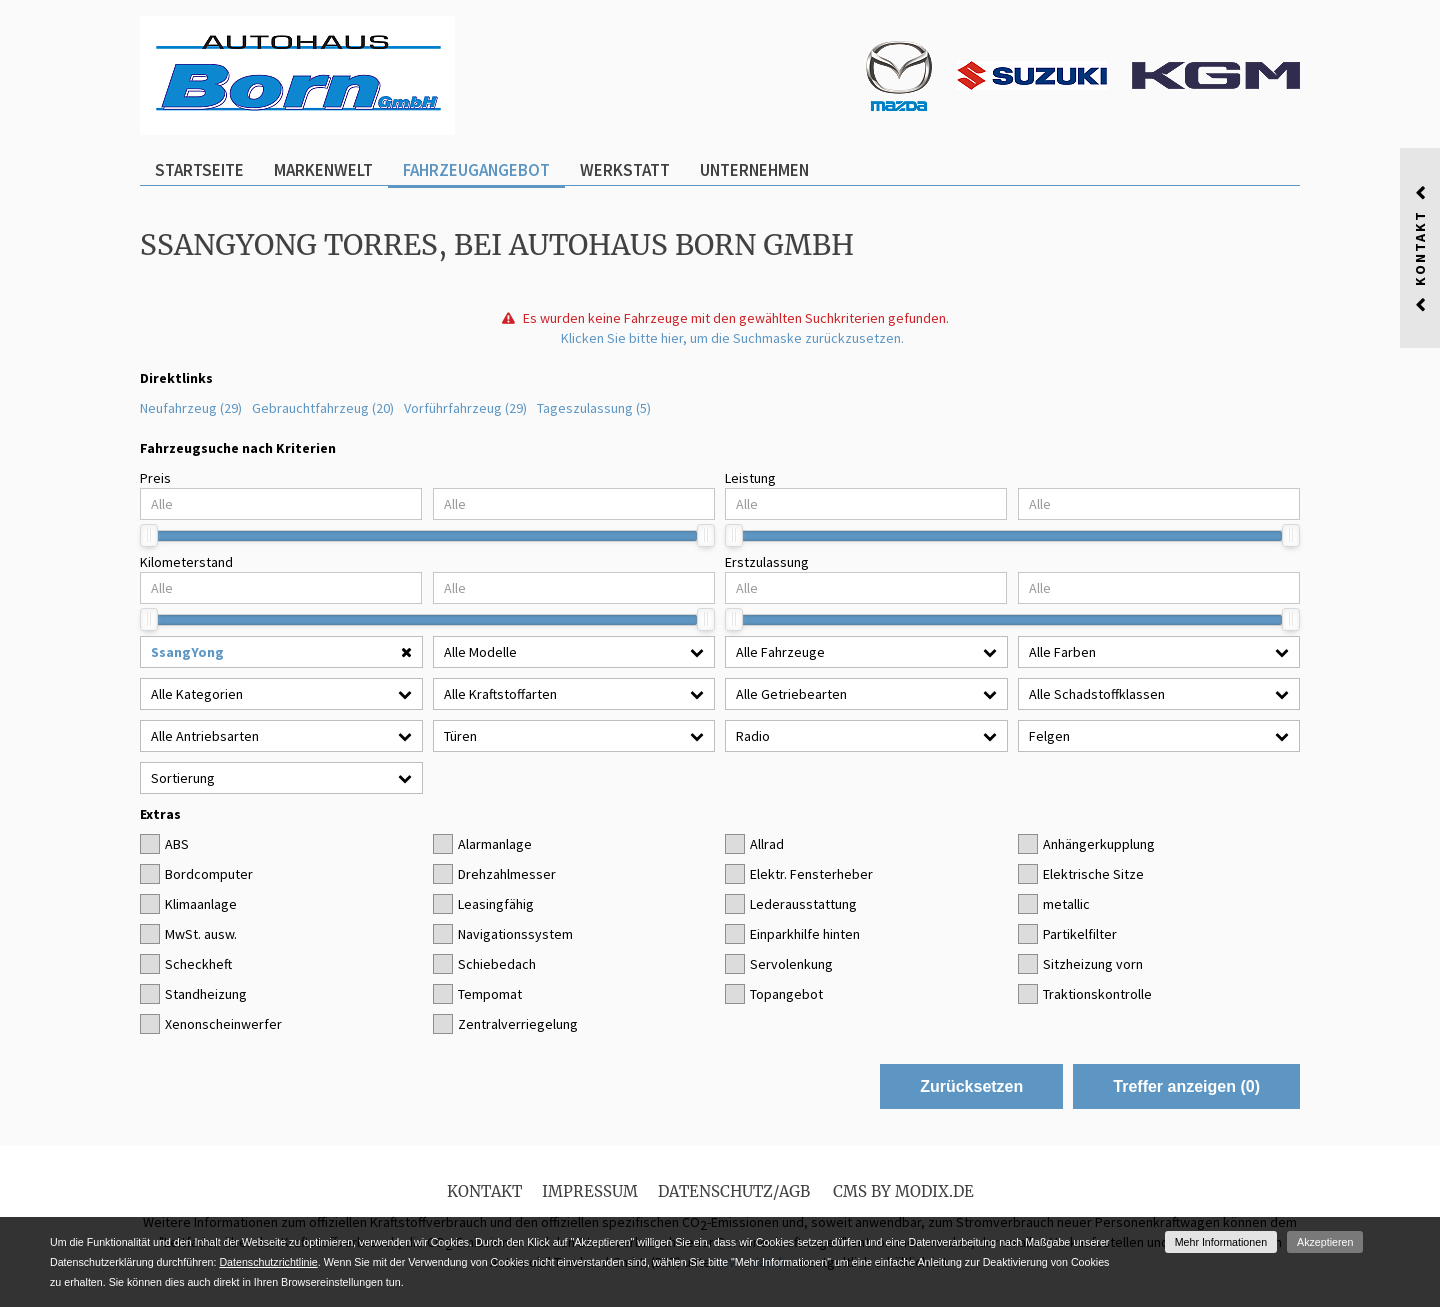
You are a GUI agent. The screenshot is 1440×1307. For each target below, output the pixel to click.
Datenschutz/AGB (734, 1191)
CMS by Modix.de (903, 1191)
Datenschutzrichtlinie (268, 1262)
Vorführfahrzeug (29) (465, 408)
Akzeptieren (1325, 1242)
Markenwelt (323, 170)
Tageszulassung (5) (594, 408)
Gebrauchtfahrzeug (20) (323, 408)
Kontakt (484, 1191)
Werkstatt (625, 170)
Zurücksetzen (971, 1086)
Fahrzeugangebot (476, 170)
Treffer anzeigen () (1186, 1086)
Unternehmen (754, 170)
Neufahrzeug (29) (191, 408)
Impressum (590, 1191)
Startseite (199, 170)
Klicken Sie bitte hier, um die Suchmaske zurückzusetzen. (732, 338)
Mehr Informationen (1221, 1242)
